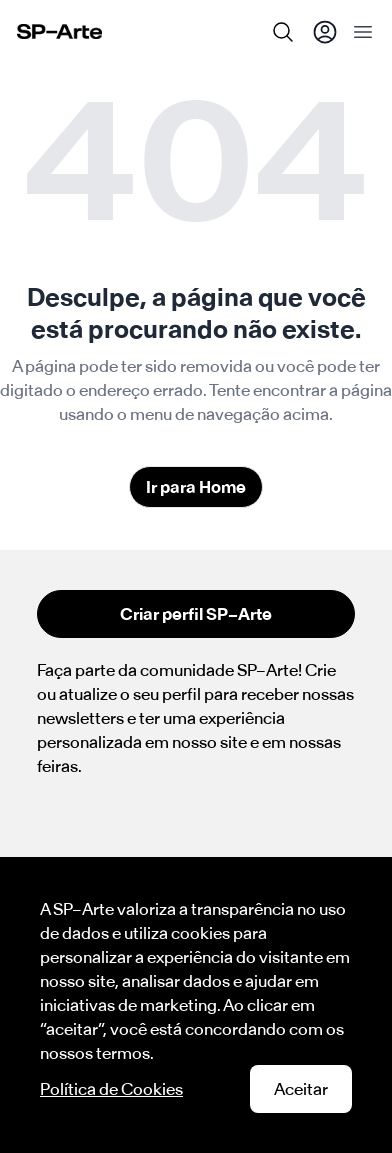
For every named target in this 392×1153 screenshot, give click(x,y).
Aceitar (301, 1089)
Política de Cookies (111, 1089)
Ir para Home (196, 487)
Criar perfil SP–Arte (196, 614)
